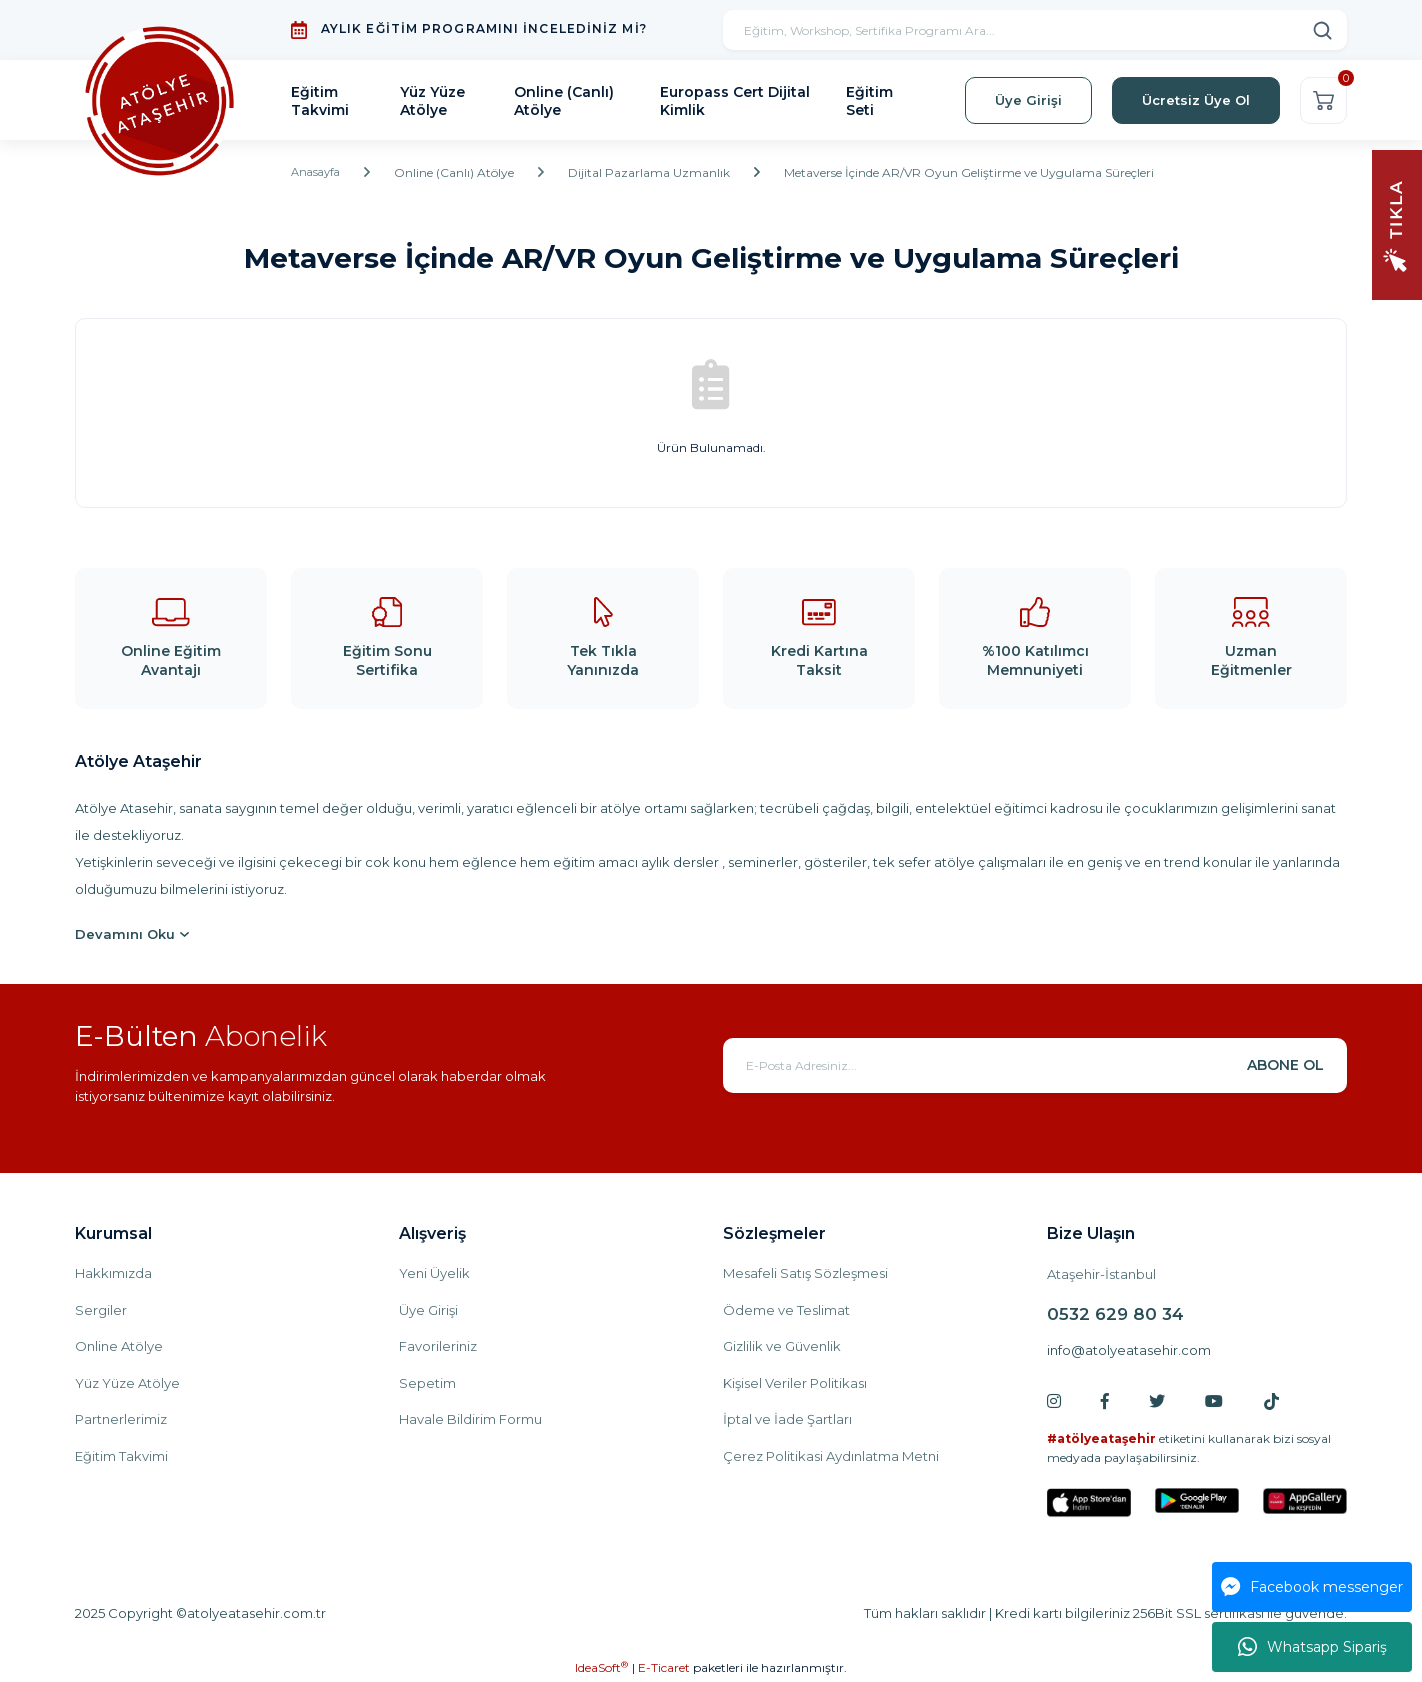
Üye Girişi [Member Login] (1028, 100)
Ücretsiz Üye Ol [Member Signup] (1196, 100)
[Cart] (1323, 100)
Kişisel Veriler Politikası (795, 1383)
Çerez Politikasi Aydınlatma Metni (831, 1456)
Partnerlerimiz (121, 1419)
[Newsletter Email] (1035, 1065)
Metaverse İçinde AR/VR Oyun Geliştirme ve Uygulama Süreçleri (974, 172)
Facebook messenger (1312, 1587)
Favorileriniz (438, 1346)
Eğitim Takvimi (121, 1456)
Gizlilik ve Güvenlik (782, 1346)
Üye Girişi (428, 1310)
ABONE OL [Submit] (1285, 1065)
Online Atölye (119, 1346)
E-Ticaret (664, 1667)
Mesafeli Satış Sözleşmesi (805, 1273)
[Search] (1035, 30)
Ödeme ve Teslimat (786, 1310)
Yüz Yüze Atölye (127, 1383)
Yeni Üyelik (434, 1273)
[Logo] (159, 100)
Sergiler (101, 1310)
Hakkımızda (113, 1273)
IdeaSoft (601, 1667)
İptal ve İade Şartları (787, 1419)
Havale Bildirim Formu (470, 1419)
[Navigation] (1397, 223)
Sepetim (427, 1383)
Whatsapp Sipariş (1312, 1647)
